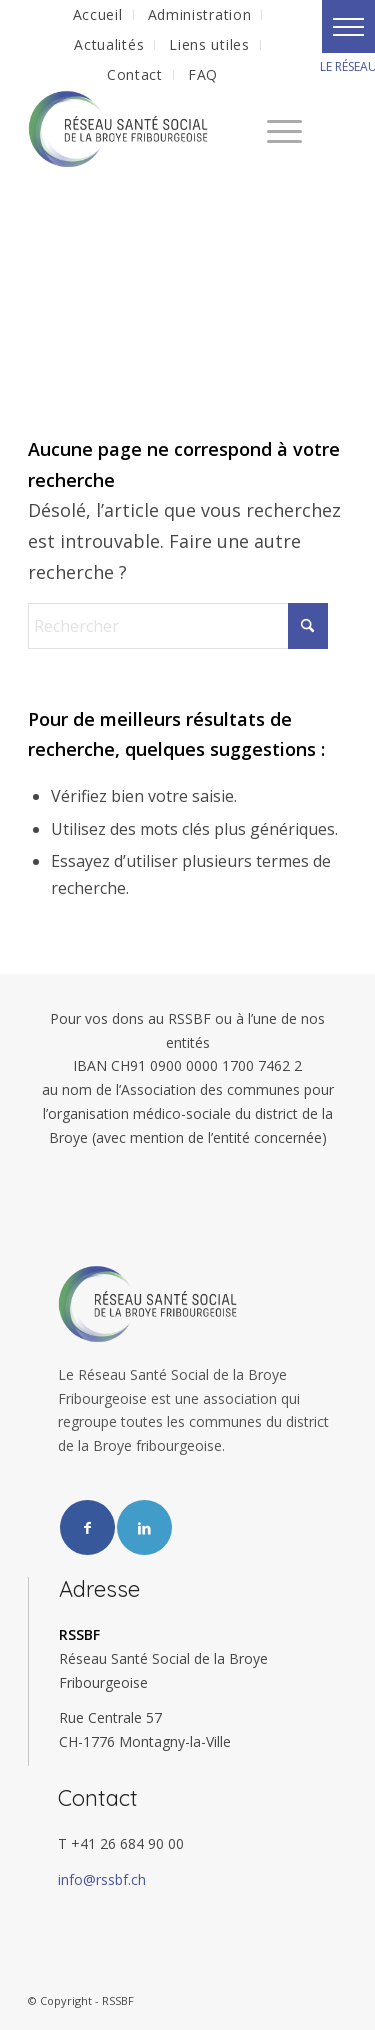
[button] (348, 26)
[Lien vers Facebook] (87, 1527)
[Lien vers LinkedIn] (144, 1527)
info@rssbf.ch (102, 1879)
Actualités (109, 44)
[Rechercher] (178, 626)
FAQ (203, 74)
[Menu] (274, 129)
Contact (135, 74)
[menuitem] (98, 15)
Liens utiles (209, 44)
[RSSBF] (155, 129)
